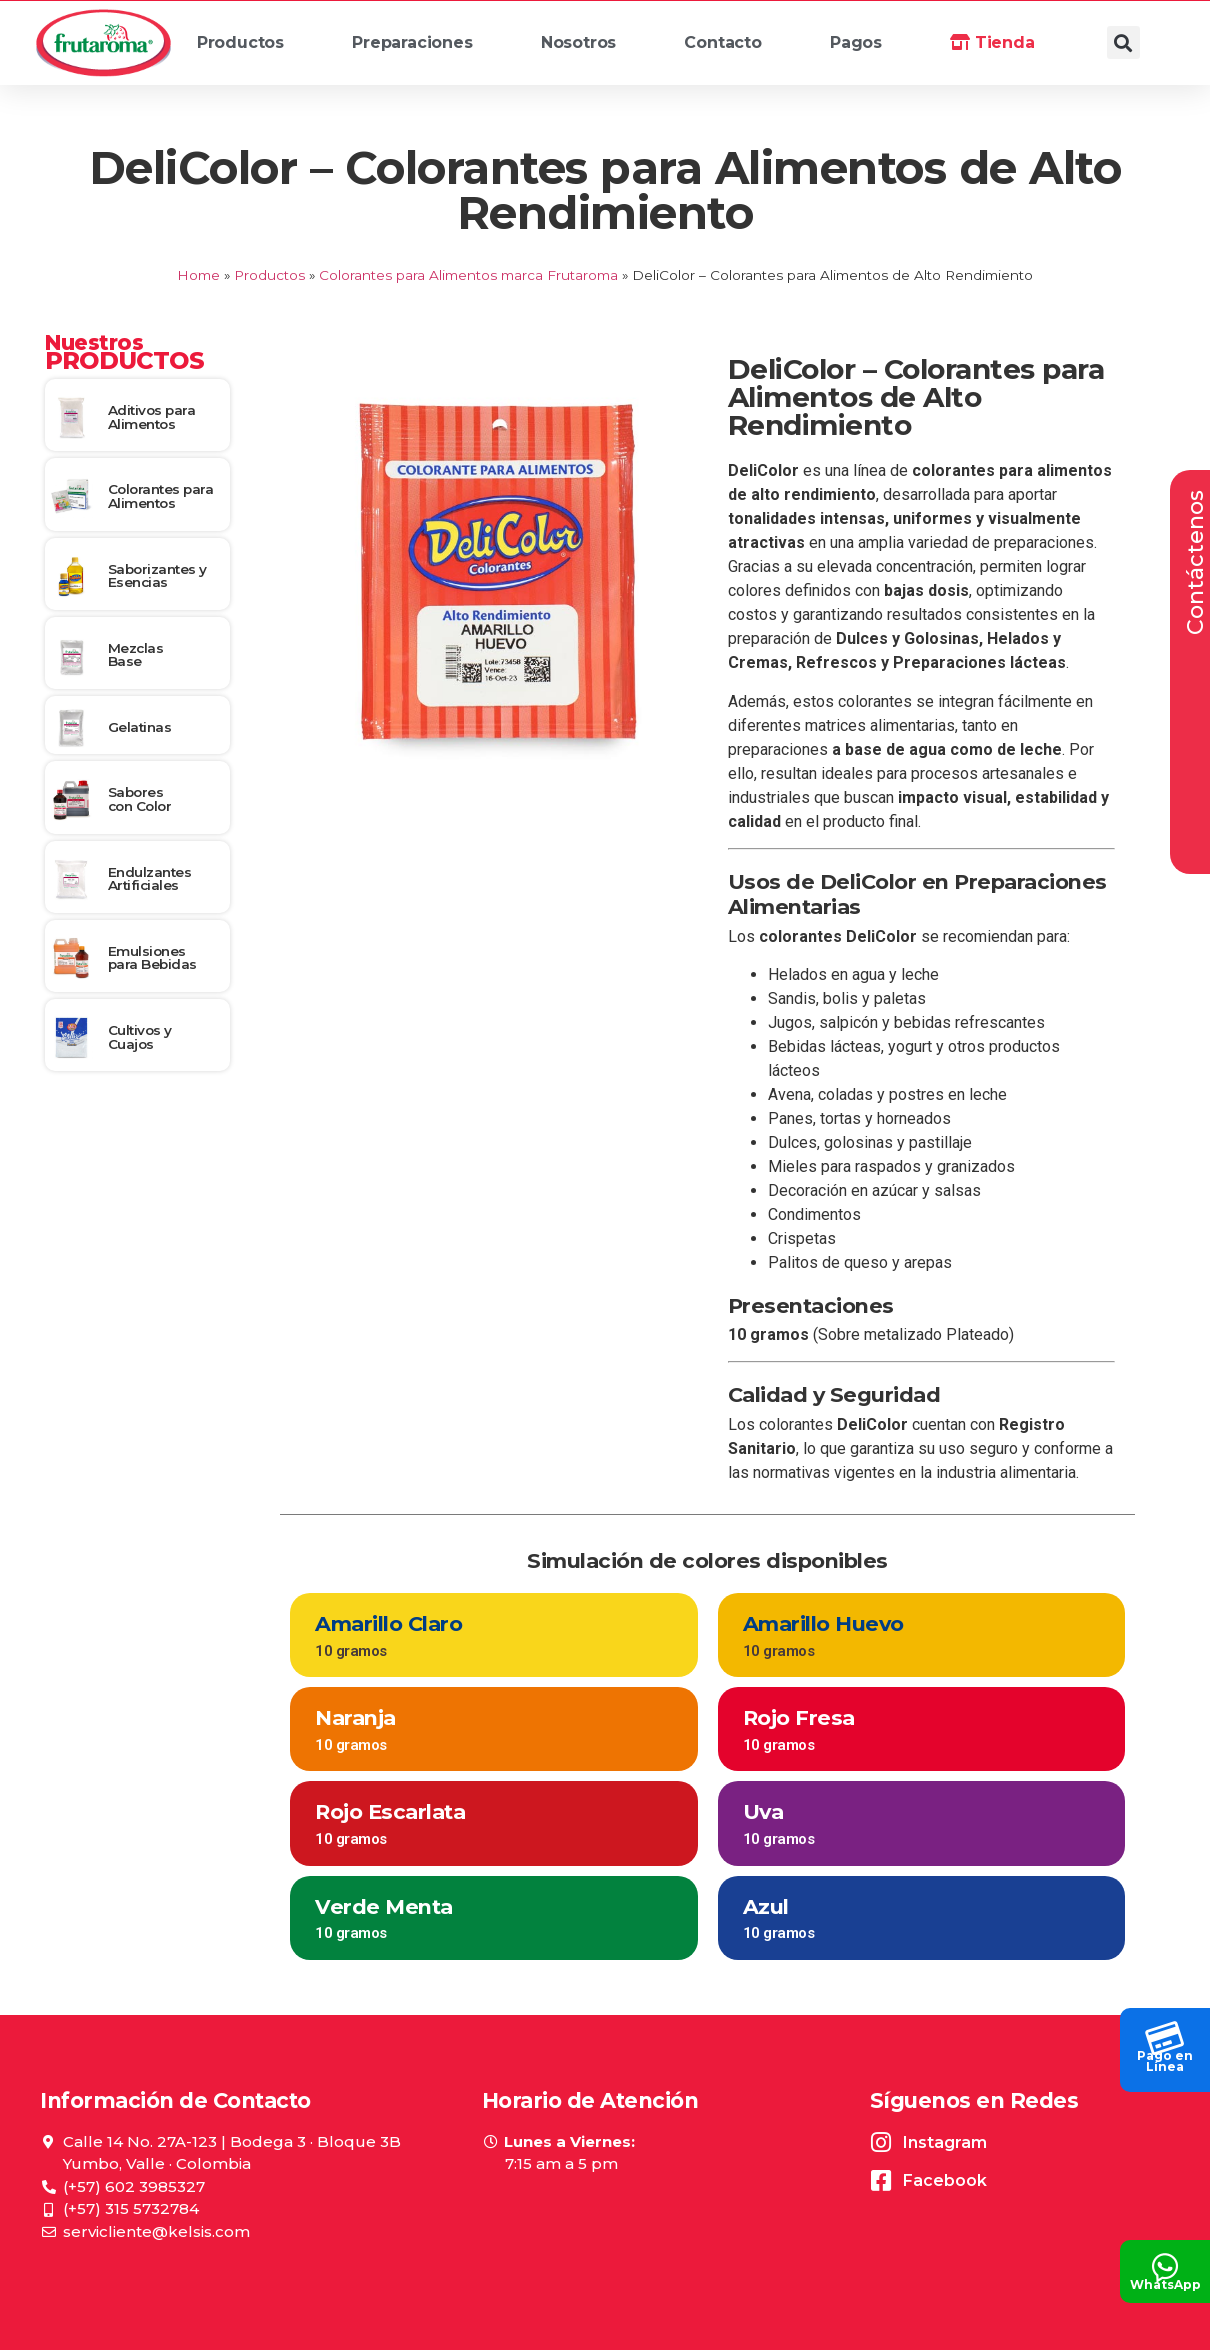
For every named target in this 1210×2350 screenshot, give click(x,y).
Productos (249, 48)
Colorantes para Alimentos (161, 496)
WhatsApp (1165, 2284)
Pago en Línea (1165, 2061)
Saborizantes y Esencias (157, 576)
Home (198, 275)
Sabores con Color (140, 799)
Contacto (722, 42)
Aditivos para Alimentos (152, 417)
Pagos (856, 42)
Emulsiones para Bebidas (152, 958)
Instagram (945, 2142)
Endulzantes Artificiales (150, 879)
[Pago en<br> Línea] (1165, 2033)
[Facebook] (881, 2180)
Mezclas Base (136, 655)
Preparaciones (421, 48)
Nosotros (588, 48)
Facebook (945, 2180)
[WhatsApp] (1165, 2262)
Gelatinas (140, 727)
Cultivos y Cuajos (140, 1037)
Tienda (992, 42)
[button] (1123, 42)
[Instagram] (881, 2142)
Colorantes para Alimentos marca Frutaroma (468, 275)
